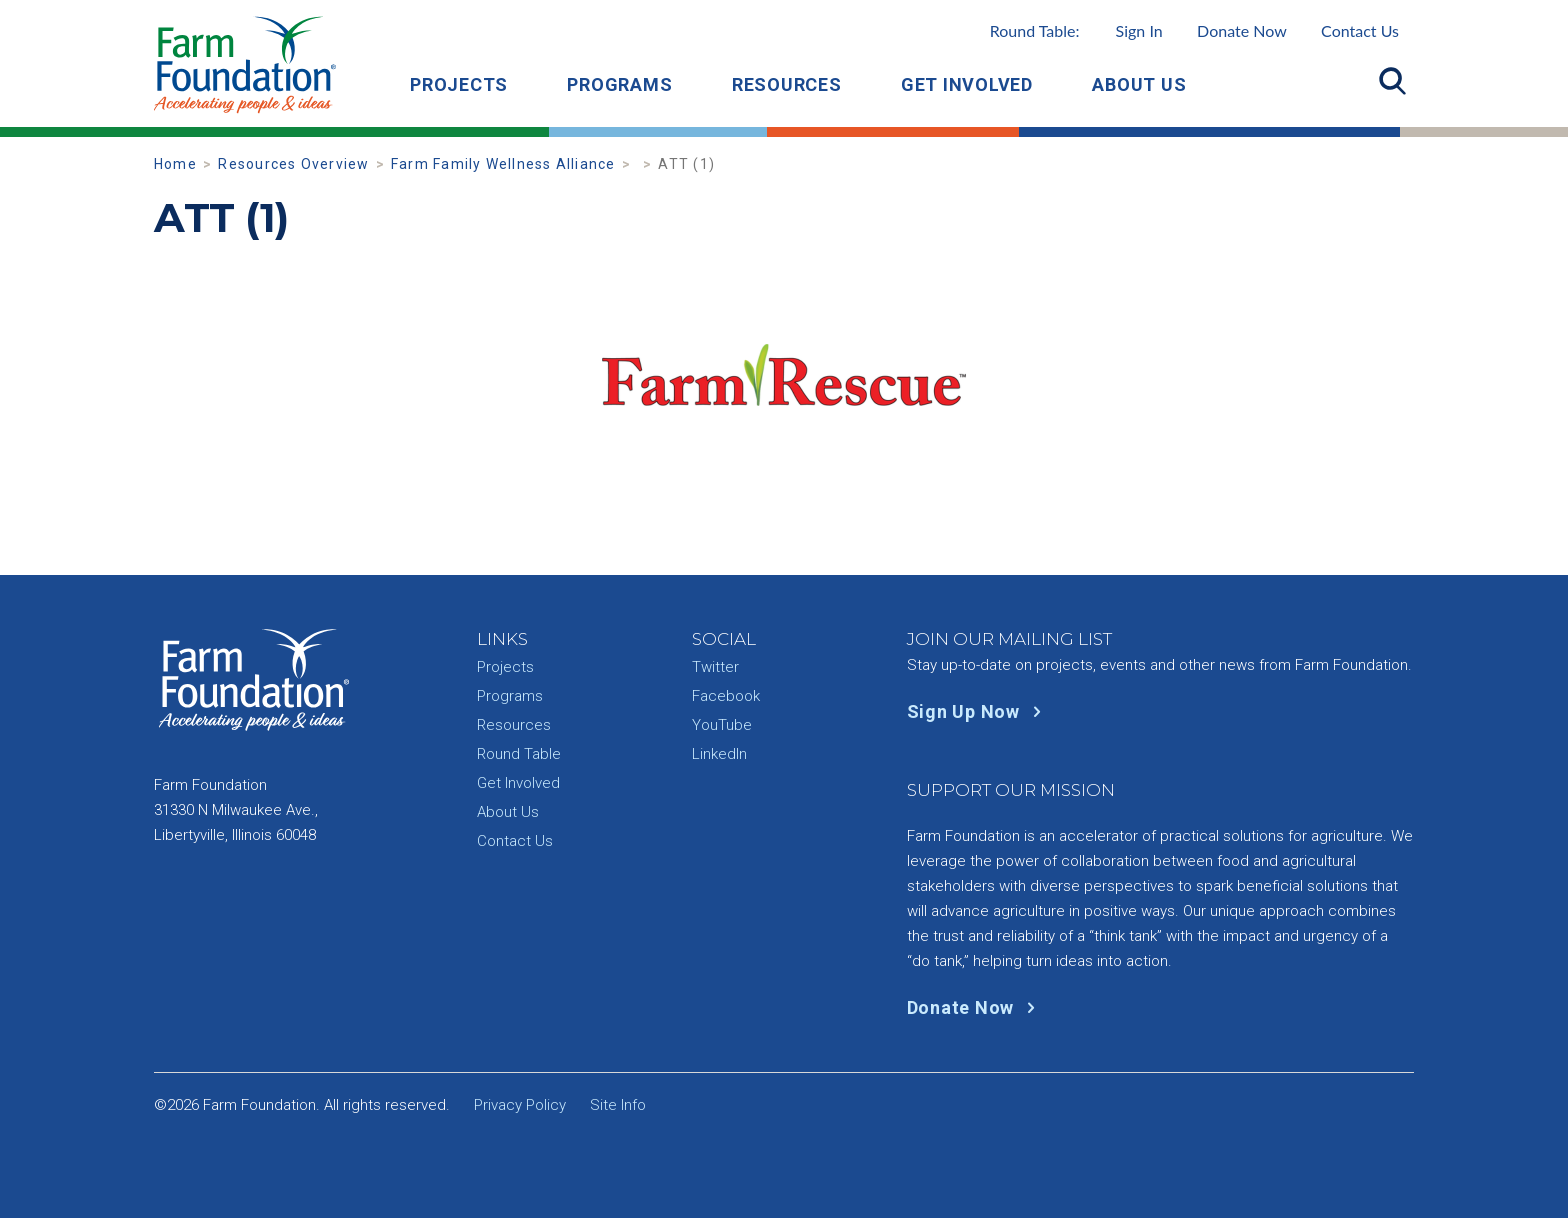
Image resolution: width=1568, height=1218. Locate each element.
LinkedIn (719, 754)
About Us (1139, 84)
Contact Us (1360, 30)
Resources (787, 84)
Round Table (519, 754)
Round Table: (1076, 30)
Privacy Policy (520, 1105)
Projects (459, 84)
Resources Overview (293, 164)
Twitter (715, 667)
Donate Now (1242, 30)
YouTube (722, 725)
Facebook (726, 696)
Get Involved (967, 84)
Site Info (618, 1105)
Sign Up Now (978, 711)
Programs (619, 84)
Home (175, 164)
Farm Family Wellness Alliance (503, 164)
